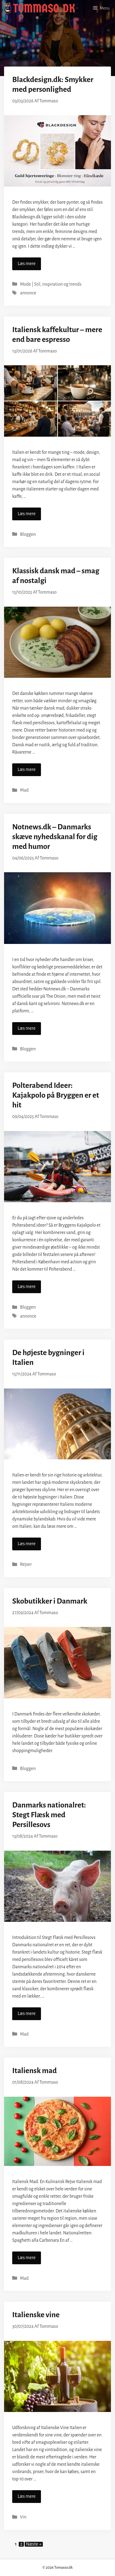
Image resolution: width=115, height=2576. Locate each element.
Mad (24, 790)
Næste (33, 2544)
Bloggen (28, 534)
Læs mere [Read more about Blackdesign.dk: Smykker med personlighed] (27, 263)
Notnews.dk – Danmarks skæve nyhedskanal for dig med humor (54, 837)
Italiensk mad (34, 2071)
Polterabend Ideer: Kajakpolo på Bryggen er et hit (55, 1095)
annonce (28, 293)
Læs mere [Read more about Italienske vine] (27, 2496)
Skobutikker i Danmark (49, 1601)
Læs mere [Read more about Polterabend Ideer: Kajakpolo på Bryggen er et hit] (27, 1286)
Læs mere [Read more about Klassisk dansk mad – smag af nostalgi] (27, 769)
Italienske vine (36, 2315)
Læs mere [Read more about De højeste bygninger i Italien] (27, 1543)
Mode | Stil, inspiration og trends (51, 284)
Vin (23, 2517)
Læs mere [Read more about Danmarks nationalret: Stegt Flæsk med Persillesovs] (27, 2013)
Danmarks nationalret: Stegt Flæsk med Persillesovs (49, 1815)
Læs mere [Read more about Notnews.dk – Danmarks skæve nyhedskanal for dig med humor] (27, 1028)
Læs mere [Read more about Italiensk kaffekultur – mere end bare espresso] (27, 513)
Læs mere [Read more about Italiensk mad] (27, 2257)
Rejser (26, 1564)
